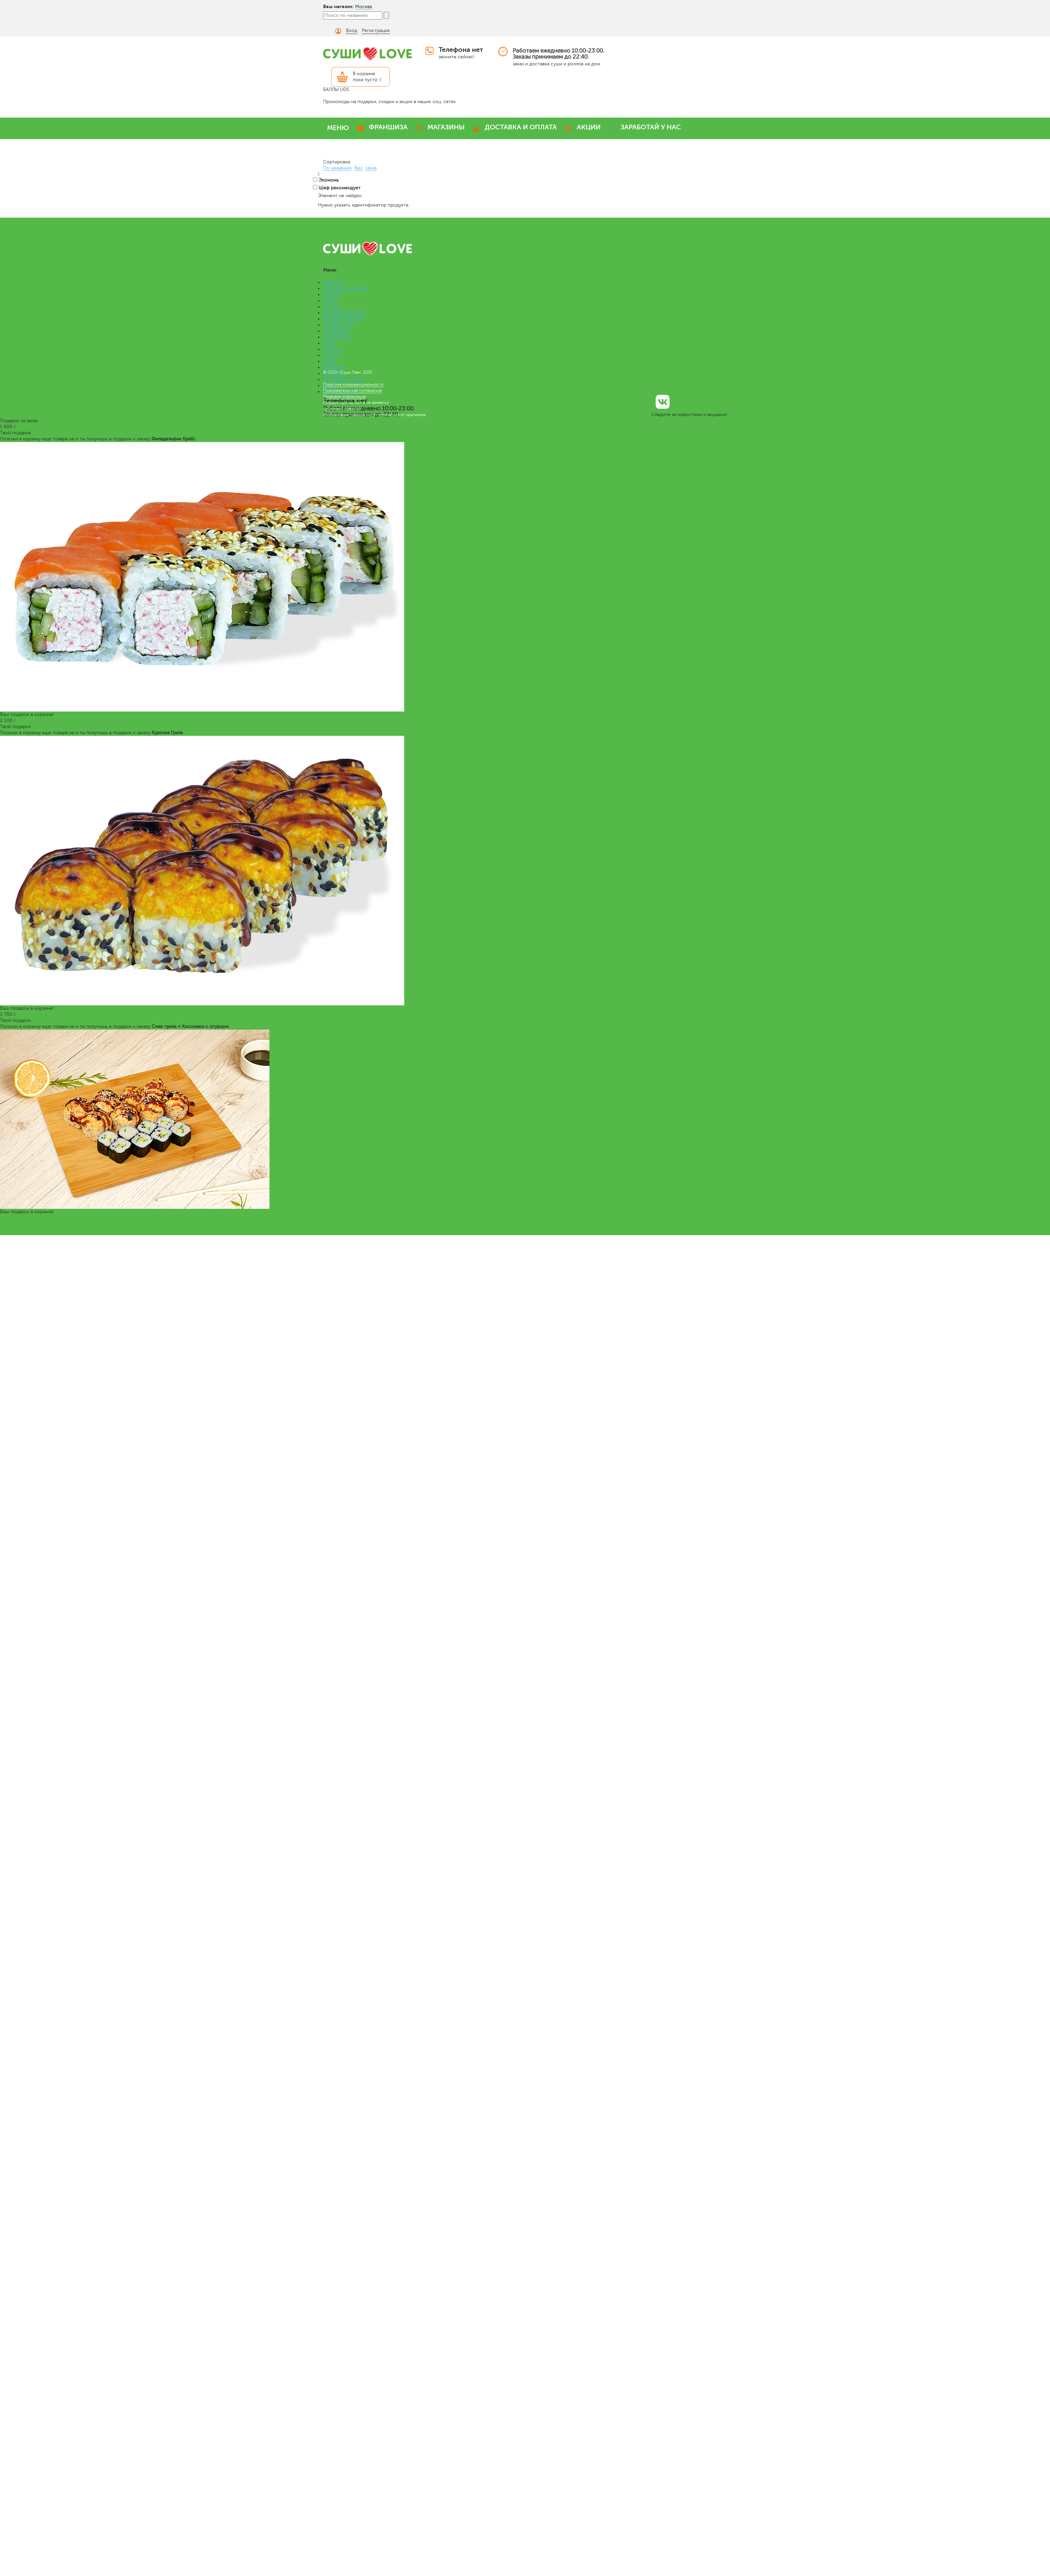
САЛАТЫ (332, 349)
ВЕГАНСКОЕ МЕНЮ (345, 312)
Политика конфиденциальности (353, 384)
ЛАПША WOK (338, 324)
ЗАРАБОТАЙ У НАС (651, 127)
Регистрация (376, 30)
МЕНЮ (338, 128)
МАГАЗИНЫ (446, 127)
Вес (358, 167)
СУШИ (330, 300)
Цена (371, 167)
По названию (337, 167)
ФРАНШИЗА (388, 127)
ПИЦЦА (331, 306)
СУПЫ (329, 343)
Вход (351, 30)
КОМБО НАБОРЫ (342, 318)
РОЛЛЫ (331, 294)
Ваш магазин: (338, 6)
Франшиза (334, 367)
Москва (363, 6)
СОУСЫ (331, 355)
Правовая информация (344, 396)
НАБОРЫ (333, 282)
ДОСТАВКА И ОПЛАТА (521, 127)
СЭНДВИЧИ (336, 331)
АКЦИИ (589, 127)
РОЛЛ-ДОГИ (337, 337)
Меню (329, 361)
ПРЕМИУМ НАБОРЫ (345, 288)
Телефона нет (461, 50)
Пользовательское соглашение (352, 390)
